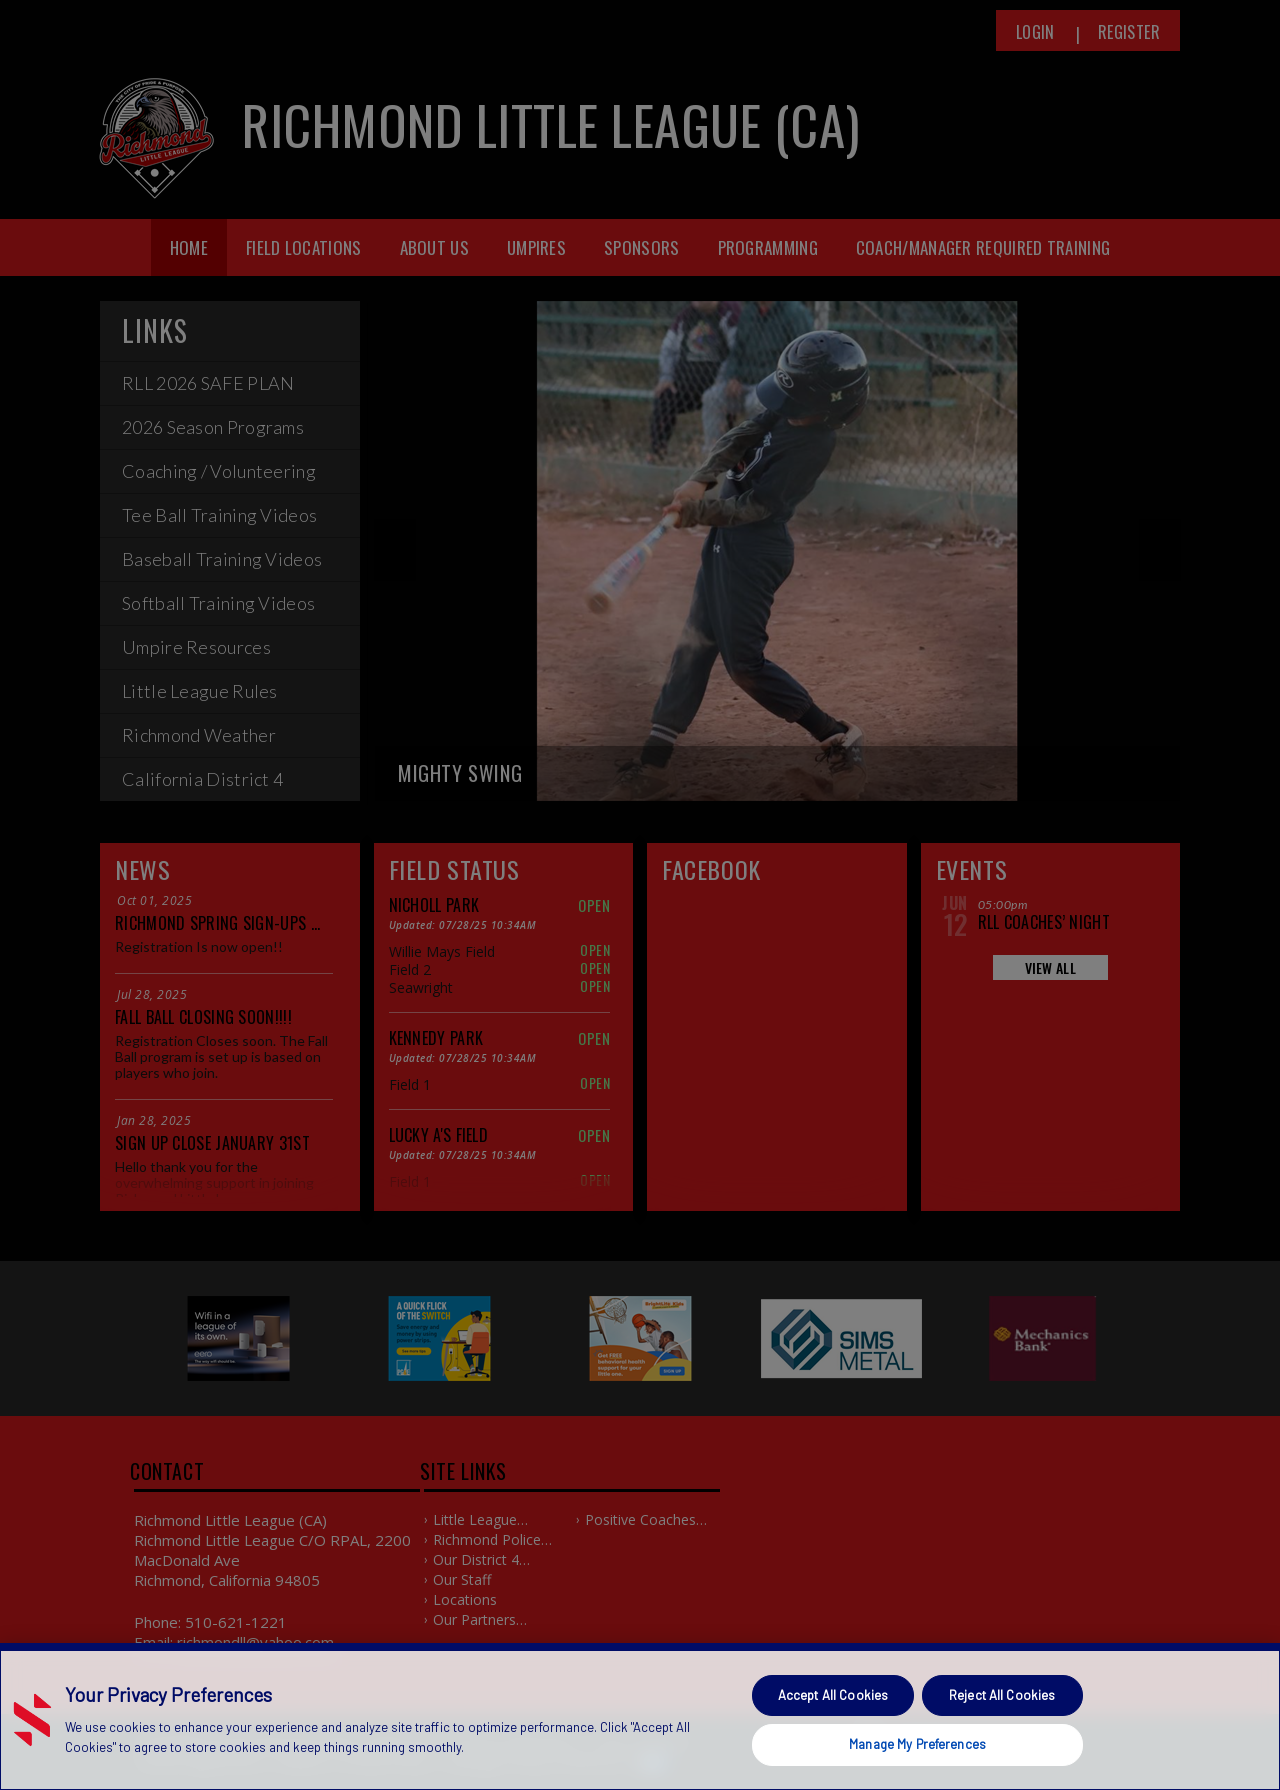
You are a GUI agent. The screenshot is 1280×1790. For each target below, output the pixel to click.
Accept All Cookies (833, 1695)
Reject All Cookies (1002, 1695)
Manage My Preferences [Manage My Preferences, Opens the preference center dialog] (917, 1744)
